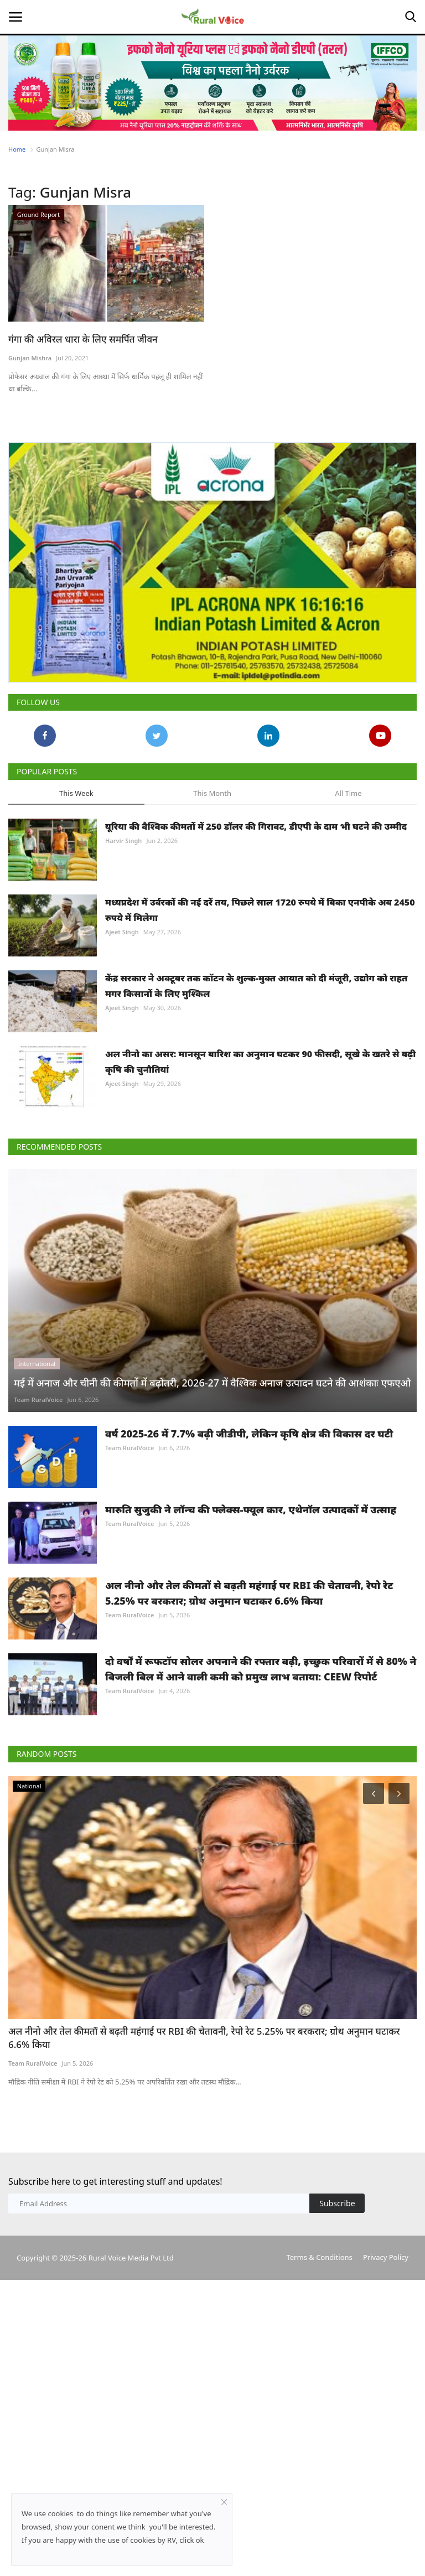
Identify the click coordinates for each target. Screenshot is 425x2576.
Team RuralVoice (38, 1399)
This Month (212, 793)
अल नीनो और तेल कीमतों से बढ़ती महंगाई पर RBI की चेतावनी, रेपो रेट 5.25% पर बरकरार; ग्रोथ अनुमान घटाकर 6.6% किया (249, 1593)
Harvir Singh (123, 840)
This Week (76, 793)
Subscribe (337, 2203)
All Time (348, 793)
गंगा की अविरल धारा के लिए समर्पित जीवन (83, 339)
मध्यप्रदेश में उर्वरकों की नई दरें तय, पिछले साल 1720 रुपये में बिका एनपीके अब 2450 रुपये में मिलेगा (260, 910)
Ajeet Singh (122, 932)
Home (16, 149)
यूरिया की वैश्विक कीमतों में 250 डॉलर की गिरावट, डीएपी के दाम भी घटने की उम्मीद (256, 826)
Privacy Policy (385, 2257)
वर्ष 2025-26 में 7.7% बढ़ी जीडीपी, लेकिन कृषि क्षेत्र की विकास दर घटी (249, 1433)
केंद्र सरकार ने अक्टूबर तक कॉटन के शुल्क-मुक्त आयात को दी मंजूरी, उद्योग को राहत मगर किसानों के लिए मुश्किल (256, 986)
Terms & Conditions (319, 2257)
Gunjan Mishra (29, 358)
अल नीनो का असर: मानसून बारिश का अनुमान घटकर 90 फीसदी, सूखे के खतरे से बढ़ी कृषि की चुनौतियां (260, 1061)
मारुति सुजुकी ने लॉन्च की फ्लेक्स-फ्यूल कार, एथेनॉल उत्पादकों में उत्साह (250, 1509)
